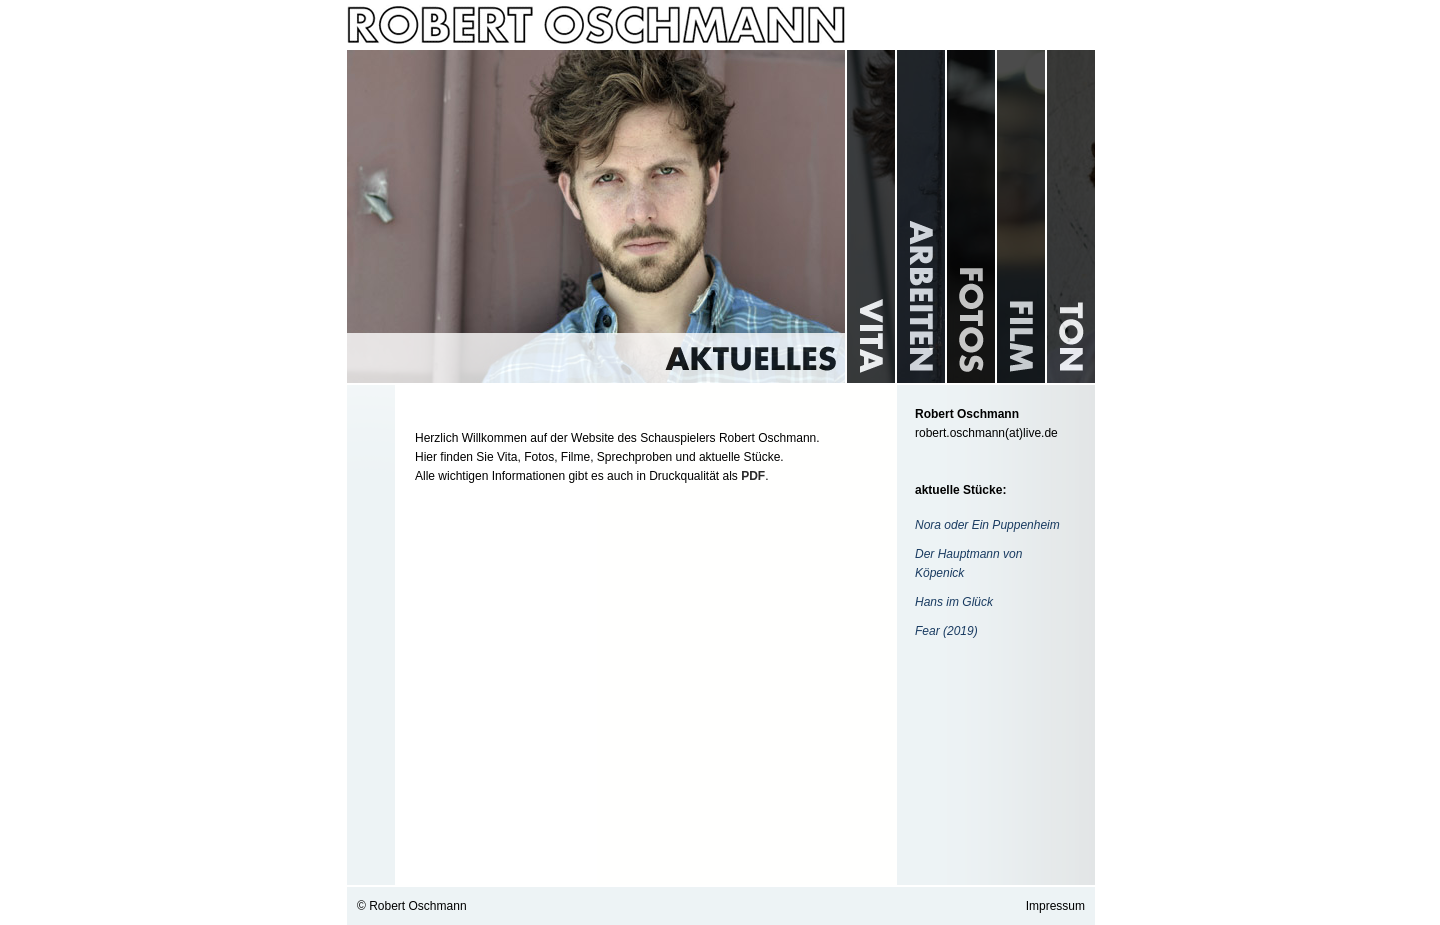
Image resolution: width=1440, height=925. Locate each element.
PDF (753, 476)
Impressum (1055, 906)
